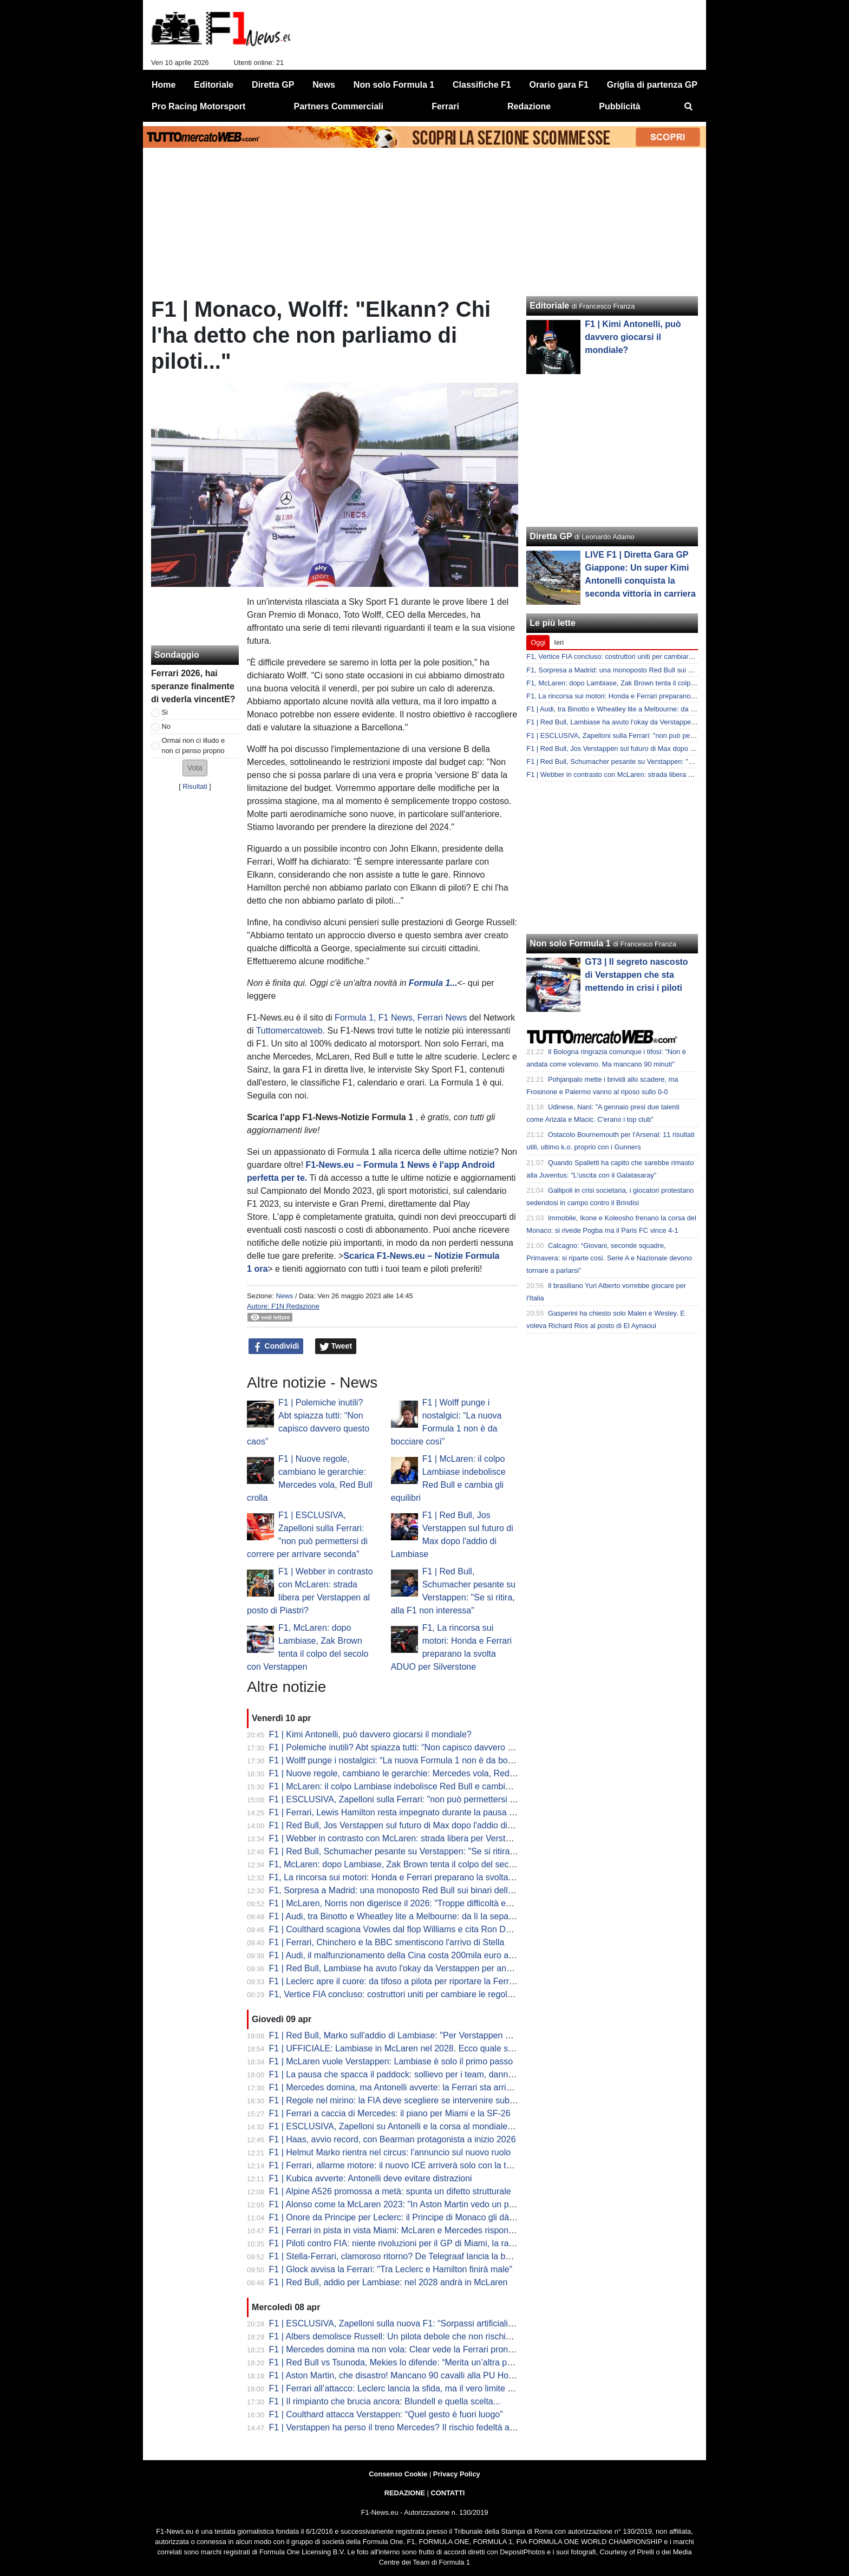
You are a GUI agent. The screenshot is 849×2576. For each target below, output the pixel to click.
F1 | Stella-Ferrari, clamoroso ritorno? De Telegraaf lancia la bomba (398, 2256)
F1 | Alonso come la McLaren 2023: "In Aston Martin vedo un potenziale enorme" (423, 2204)
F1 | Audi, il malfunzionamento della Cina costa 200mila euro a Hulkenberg (412, 1955)
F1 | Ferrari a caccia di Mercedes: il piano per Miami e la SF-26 (390, 2113)
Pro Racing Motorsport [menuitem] (198, 106)
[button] (194, 768)
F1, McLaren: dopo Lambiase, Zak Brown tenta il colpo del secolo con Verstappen (426, 1864)
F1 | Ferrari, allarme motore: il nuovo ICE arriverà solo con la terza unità (406, 2165)
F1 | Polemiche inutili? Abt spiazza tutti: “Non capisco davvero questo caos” (413, 1747)
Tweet (335, 1346)
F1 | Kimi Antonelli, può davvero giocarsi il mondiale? (370, 1734)
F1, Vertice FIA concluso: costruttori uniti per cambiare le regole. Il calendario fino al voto (438, 1994)
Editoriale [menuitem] (213, 84)
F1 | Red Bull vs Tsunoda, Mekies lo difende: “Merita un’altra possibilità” (406, 2362)
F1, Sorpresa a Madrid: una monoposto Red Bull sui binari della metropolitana (418, 1890)
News (284, 1296)
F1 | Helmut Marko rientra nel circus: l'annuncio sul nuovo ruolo (390, 2152)
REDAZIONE (404, 2493)
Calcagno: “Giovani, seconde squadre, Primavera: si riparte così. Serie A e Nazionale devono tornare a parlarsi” (609, 1257)
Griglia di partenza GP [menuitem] (652, 84)
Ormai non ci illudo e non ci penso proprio (193, 745)
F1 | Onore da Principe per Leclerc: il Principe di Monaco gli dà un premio (409, 2217)
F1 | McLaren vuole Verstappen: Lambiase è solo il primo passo (391, 2061)
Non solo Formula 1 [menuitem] (394, 84)
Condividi (276, 1346)
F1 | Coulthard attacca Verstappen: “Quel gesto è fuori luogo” (386, 2414)
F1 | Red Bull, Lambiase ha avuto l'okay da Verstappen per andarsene (403, 1968)
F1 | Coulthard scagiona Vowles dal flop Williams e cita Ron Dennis (398, 1929)
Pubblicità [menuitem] (619, 106)
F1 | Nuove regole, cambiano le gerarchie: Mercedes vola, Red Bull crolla (409, 1773)
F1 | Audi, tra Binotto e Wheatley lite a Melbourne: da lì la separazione (403, 1916)
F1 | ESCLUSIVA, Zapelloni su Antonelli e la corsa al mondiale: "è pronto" (410, 2126)
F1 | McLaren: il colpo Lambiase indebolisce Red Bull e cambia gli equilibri (411, 1786)
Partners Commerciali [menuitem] (338, 106)
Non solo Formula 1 (570, 943)
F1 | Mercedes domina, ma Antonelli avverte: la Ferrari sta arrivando (399, 2087)
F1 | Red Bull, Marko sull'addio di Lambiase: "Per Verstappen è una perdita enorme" (430, 2035)
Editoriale (549, 305)
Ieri (559, 642)
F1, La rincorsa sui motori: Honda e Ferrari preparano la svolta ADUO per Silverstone (432, 1877)
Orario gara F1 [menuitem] (559, 84)
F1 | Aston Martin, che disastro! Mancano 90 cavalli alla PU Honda (396, 2375)
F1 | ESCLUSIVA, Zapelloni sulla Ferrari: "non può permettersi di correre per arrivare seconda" (450, 1799)
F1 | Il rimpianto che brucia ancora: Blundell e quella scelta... (385, 2401)
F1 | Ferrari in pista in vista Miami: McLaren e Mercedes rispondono (398, 2230)
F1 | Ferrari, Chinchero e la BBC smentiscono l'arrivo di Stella (387, 1942)
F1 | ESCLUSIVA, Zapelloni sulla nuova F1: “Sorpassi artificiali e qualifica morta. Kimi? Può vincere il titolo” (473, 2323)
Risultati (194, 786)
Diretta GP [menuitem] (273, 84)
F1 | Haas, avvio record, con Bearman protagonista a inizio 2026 (392, 2139)
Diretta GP (551, 536)
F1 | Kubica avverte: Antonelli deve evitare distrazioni (370, 2178)
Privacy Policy (456, 2474)
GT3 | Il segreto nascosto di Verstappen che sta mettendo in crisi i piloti (636, 974)
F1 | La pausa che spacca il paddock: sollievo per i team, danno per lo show (414, 2074)
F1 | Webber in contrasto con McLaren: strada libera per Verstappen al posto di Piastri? (436, 1838)
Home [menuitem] (163, 84)
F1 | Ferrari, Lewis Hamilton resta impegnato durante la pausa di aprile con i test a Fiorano (442, 1812)
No (166, 726)
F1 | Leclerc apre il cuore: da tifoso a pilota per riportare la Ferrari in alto (406, 1981)
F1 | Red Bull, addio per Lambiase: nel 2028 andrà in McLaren (388, 2282)
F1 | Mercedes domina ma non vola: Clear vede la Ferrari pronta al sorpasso (415, 2349)
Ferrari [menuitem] (445, 106)
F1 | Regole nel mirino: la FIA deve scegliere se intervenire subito (394, 2100)
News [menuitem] (323, 84)
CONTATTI (448, 2493)
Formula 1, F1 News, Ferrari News (401, 1017)
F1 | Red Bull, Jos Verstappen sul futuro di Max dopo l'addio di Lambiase (408, 1825)
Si (165, 712)
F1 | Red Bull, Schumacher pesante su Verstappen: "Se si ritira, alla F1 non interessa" (433, 1851)
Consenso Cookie (398, 2474)
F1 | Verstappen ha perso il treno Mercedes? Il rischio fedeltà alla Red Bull (411, 2427)
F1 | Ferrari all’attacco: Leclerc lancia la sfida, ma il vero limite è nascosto (409, 2388)
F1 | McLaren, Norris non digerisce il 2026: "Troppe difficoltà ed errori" (403, 1903)
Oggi (538, 642)
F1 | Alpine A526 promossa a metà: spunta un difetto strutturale (390, 2191)
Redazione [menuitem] (529, 106)
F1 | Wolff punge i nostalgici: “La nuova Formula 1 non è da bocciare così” (410, 1760)
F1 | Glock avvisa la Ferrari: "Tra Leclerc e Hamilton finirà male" (391, 2269)
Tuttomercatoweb (289, 1030)
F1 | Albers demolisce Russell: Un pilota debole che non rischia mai (398, 2336)
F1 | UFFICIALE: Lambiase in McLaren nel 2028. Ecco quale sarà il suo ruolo (417, 2048)
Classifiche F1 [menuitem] (482, 84)
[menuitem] (688, 106)
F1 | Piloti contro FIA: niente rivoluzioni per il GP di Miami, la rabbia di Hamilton (420, 2243)
